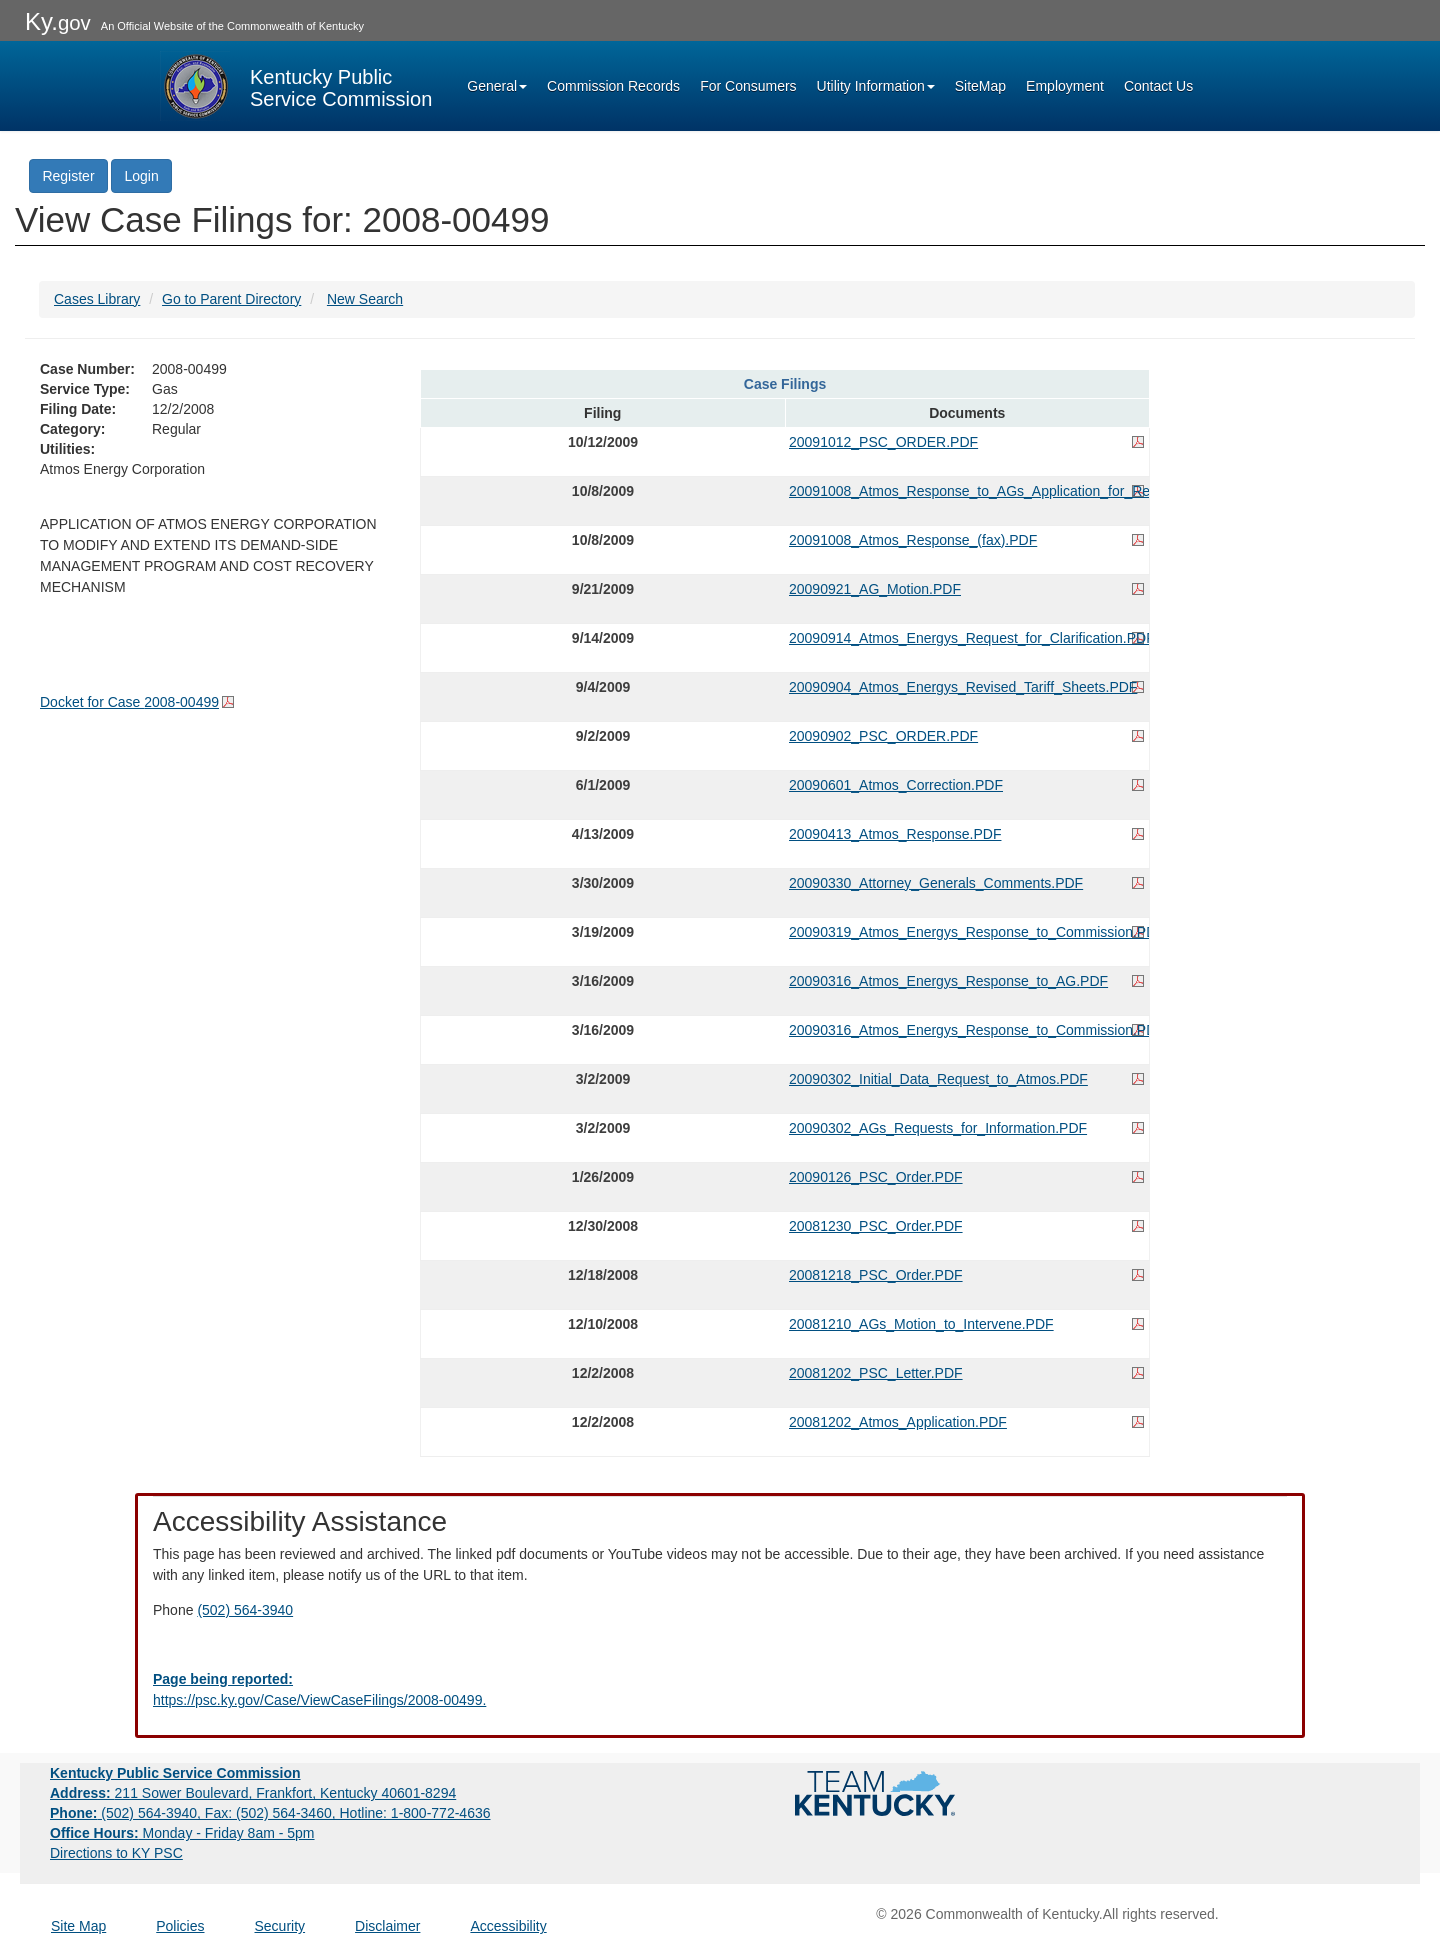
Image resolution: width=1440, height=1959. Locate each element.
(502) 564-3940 (245, 1610)
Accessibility (508, 1926)
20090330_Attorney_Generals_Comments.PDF (936, 883)
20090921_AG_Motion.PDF (875, 589)
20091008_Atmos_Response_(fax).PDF (913, 540)
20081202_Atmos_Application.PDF (898, 1422)
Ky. (58, 21)
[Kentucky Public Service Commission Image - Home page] (296, 86)
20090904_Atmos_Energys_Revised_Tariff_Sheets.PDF (963, 687)
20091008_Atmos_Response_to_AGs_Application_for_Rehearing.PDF (967, 491)
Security (280, 1926)
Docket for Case (129, 702)
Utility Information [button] (876, 86)
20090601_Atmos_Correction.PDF (896, 785)
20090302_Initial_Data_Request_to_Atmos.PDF (938, 1079)
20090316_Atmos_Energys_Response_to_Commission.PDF (967, 1030)
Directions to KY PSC (116, 1853)
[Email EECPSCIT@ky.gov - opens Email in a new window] (720, 1690)
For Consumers (748, 86)
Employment (1065, 86)
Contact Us (1158, 86)
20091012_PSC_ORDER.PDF (883, 442)
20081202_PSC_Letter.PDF (876, 1373)
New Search (365, 299)
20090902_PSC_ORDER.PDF (883, 736)
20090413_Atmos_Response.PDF (895, 834)
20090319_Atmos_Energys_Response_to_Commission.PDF (967, 932)
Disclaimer (387, 1926)
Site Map (78, 1926)
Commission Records (613, 86)
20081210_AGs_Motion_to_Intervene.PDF (921, 1324)
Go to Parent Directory (231, 299)
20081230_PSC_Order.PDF (876, 1226)
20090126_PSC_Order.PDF (876, 1177)
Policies (180, 1926)
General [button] (497, 86)
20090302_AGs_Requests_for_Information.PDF (938, 1128)
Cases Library (97, 299)
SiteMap (980, 86)
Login (141, 176)
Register (68, 176)
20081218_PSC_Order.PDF (876, 1275)
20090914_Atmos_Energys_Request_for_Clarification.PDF (967, 638)
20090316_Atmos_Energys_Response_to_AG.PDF (948, 981)
